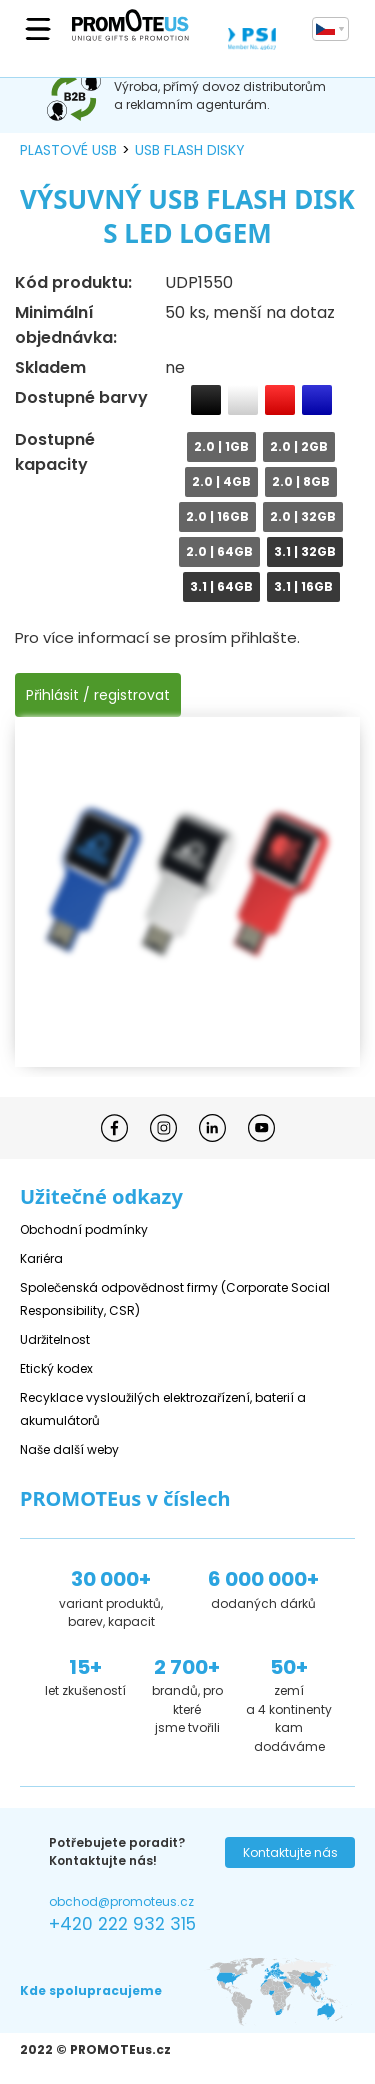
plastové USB (68, 150)
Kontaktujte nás (290, 1852)
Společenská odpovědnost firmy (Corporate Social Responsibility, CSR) (175, 1299)
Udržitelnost (55, 1339)
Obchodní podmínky (84, 1229)
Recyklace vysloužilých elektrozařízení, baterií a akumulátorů (163, 1409)
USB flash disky (190, 150)
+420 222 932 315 (122, 1924)
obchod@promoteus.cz (121, 1901)
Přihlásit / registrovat (98, 695)
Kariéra (41, 1258)
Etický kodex (56, 1368)
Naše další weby (69, 1449)
